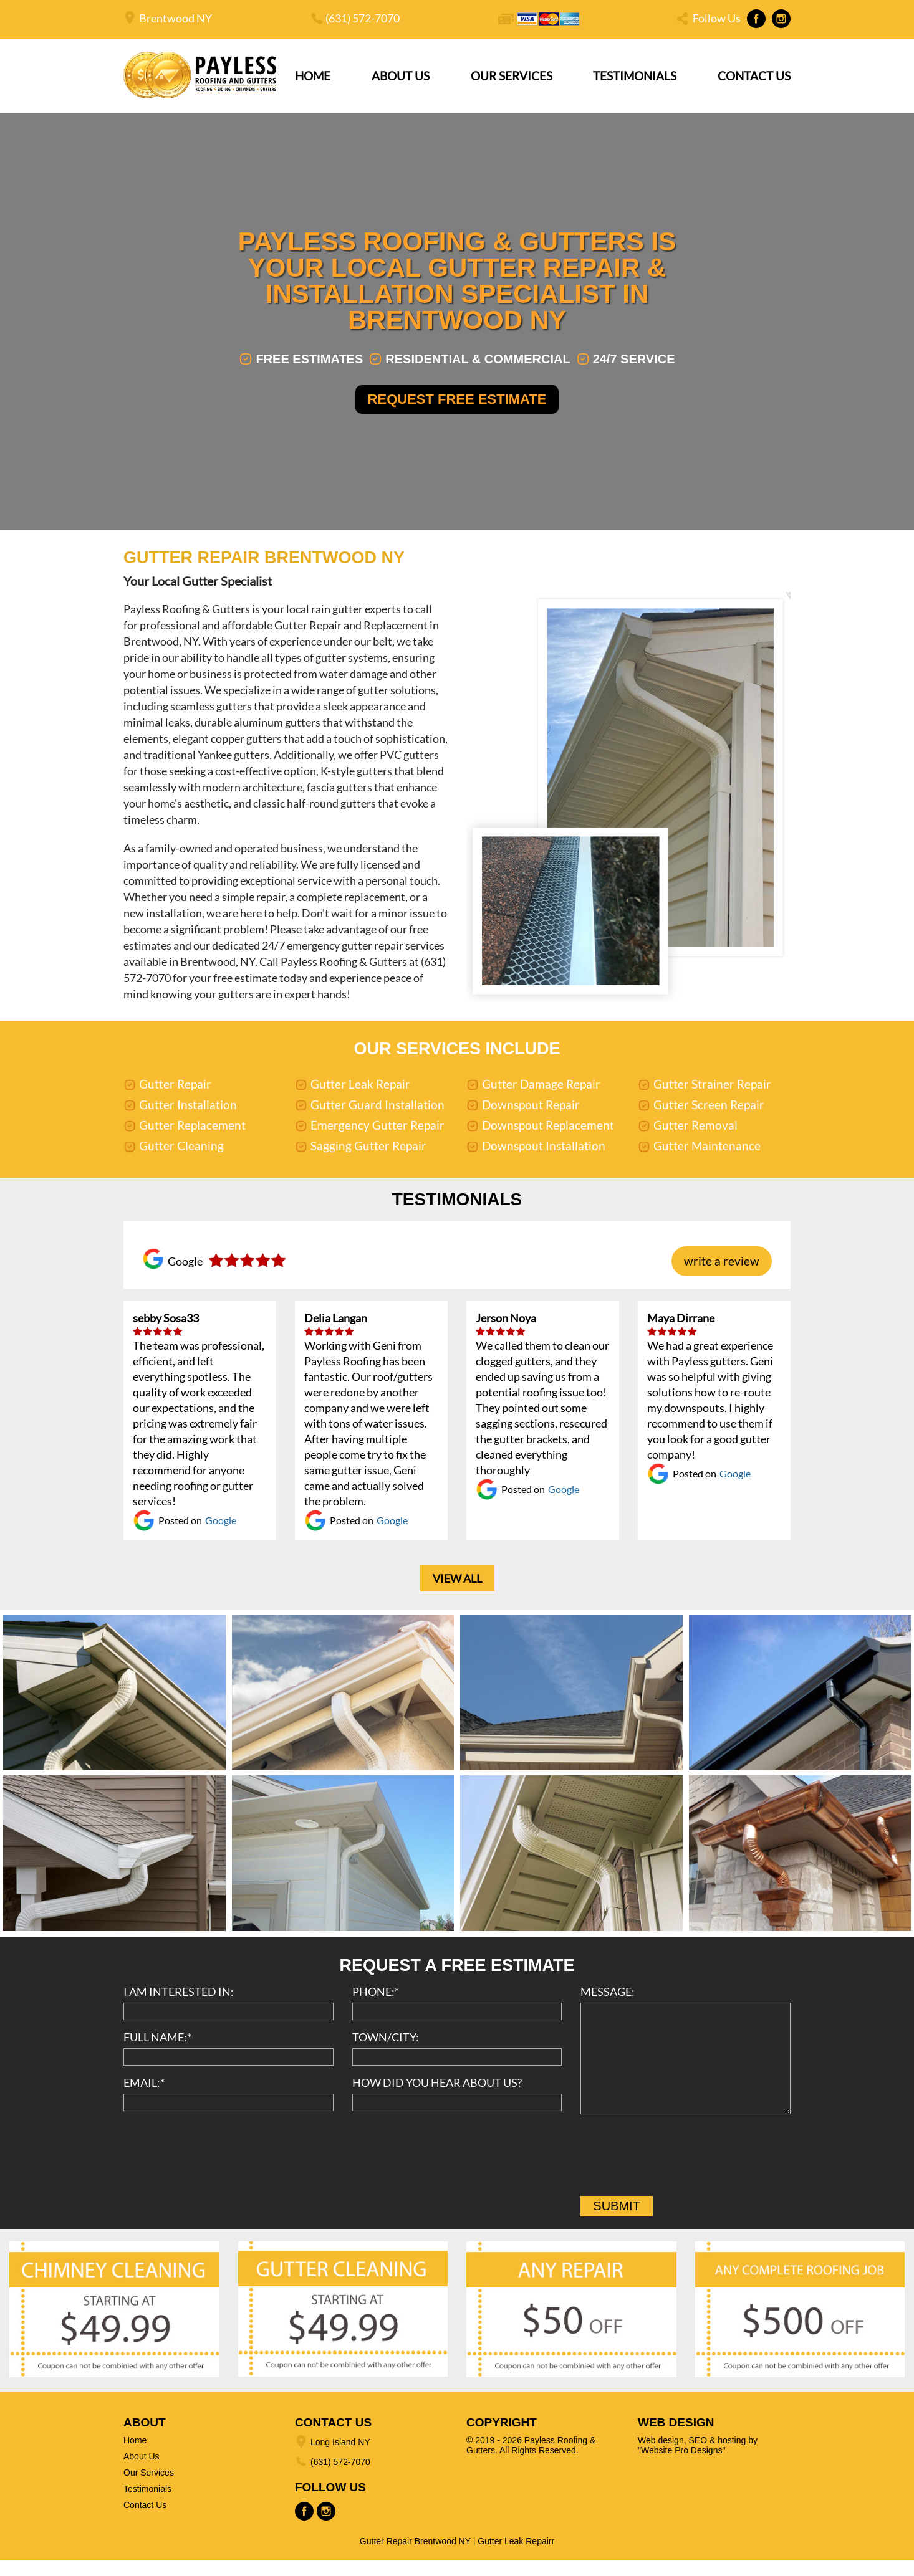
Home (312, 76)
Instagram (781, 18)
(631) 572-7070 (362, 18)
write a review (721, 1278)
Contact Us (754, 76)
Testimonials (634, 76)
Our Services (511, 76)
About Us (401, 76)
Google (220, 1537)
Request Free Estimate (457, 408)
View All (457, 1595)
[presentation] (675, 2175)
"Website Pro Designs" (681, 2466)
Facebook (756, 18)
